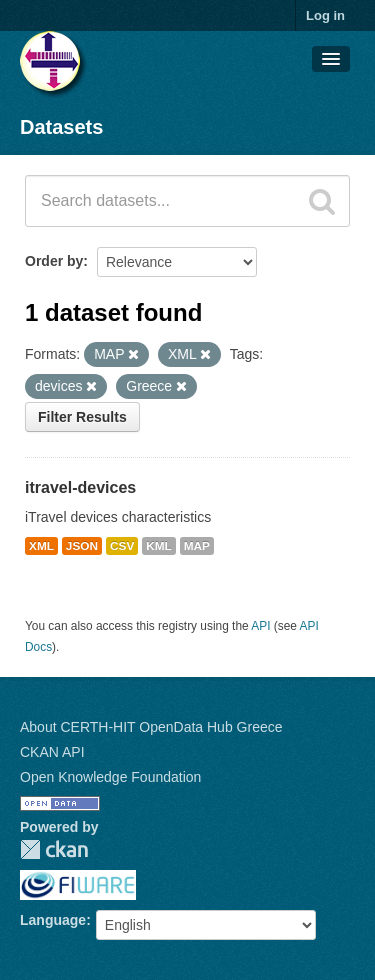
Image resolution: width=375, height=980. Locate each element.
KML (159, 546)
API (260, 626)
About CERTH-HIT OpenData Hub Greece (151, 727)
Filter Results (82, 417)
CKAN (54, 849)
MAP (197, 546)
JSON (82, 546)
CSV (122, 546)
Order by (54, 261)
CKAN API (52, 752)
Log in (325, 15)
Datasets (61, 127)
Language (53, 920)
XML (41, 546)
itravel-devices (80, 487)
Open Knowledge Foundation (110, 777)
